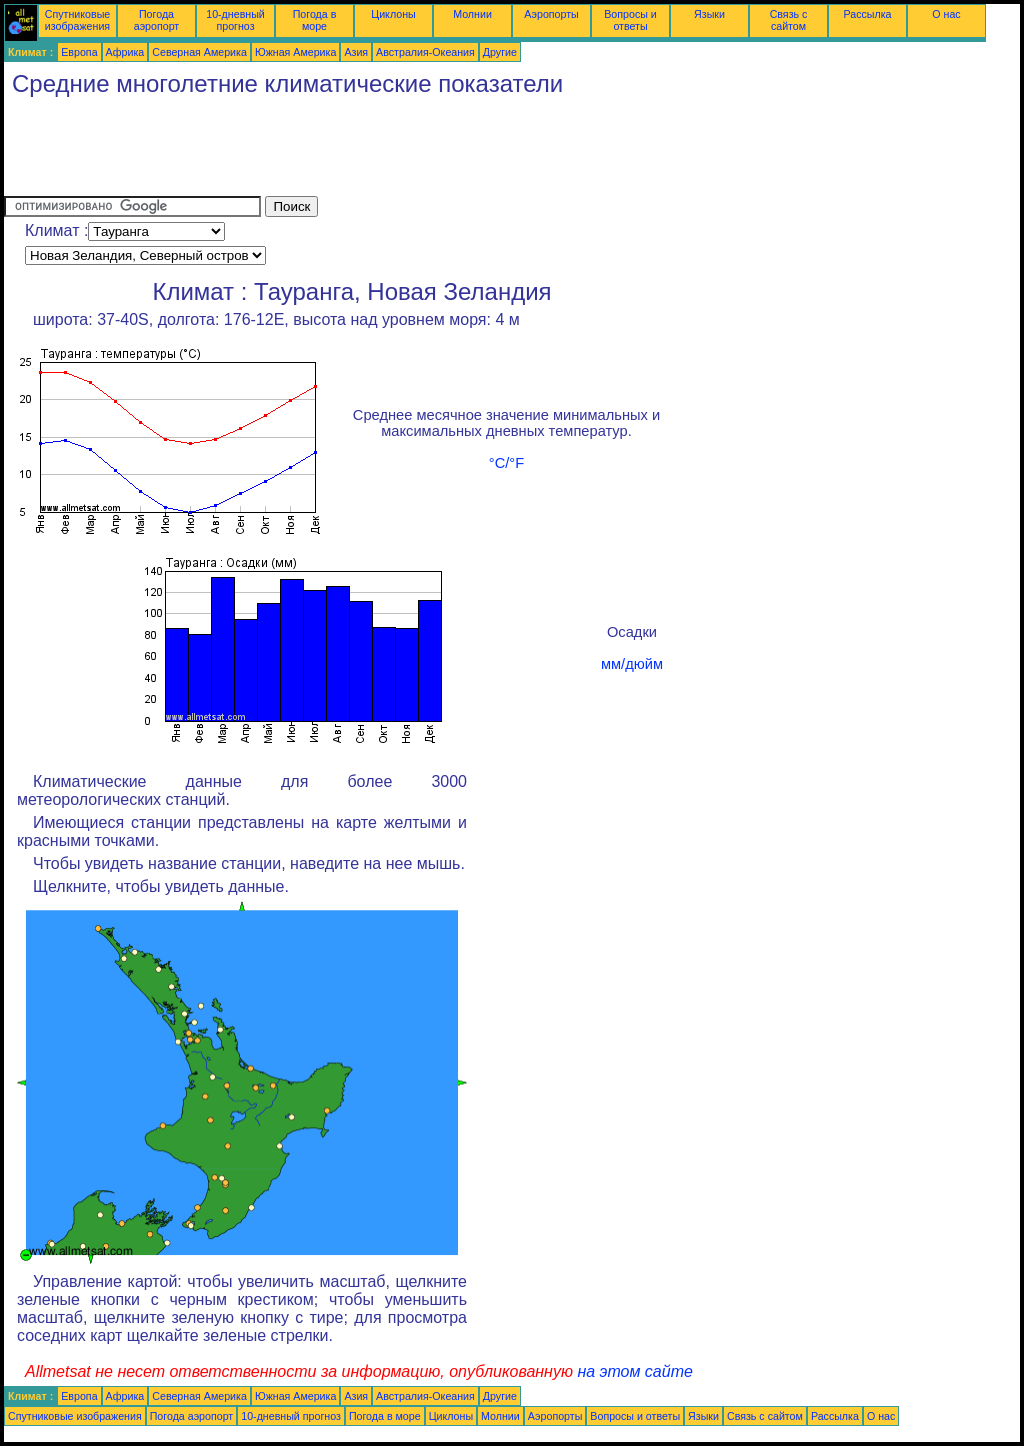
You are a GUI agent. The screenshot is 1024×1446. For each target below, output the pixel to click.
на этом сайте (635, 1371)
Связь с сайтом (789, 20)
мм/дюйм (632, 664)
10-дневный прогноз (235, 20)
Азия (356, 52)
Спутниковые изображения (77, 20)
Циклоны (393, 14)
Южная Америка (296, 52)
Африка (125, 52)
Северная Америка (199, 52)
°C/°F (506, 463)
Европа (79, 52)
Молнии (472, 14)
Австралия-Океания (425, 52)
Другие (500, 52)
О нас (946, 14)
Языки (709, 14)
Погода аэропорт (157, 20)
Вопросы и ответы (630, 20)
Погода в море (315, 20)
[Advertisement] (368, 151)
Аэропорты (551, 14)
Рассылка (867, 14)
